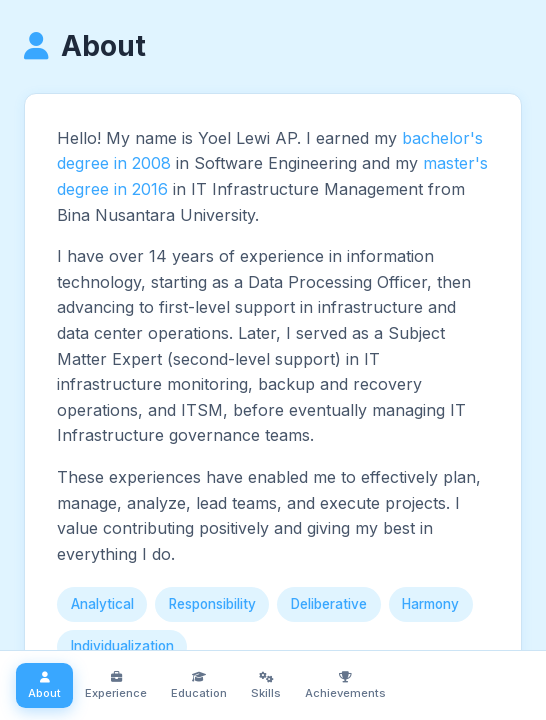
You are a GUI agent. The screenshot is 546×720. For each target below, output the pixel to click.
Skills (266, 685)
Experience (116, 685)
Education (199, 685)
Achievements (345, 685)
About (44, 685)
